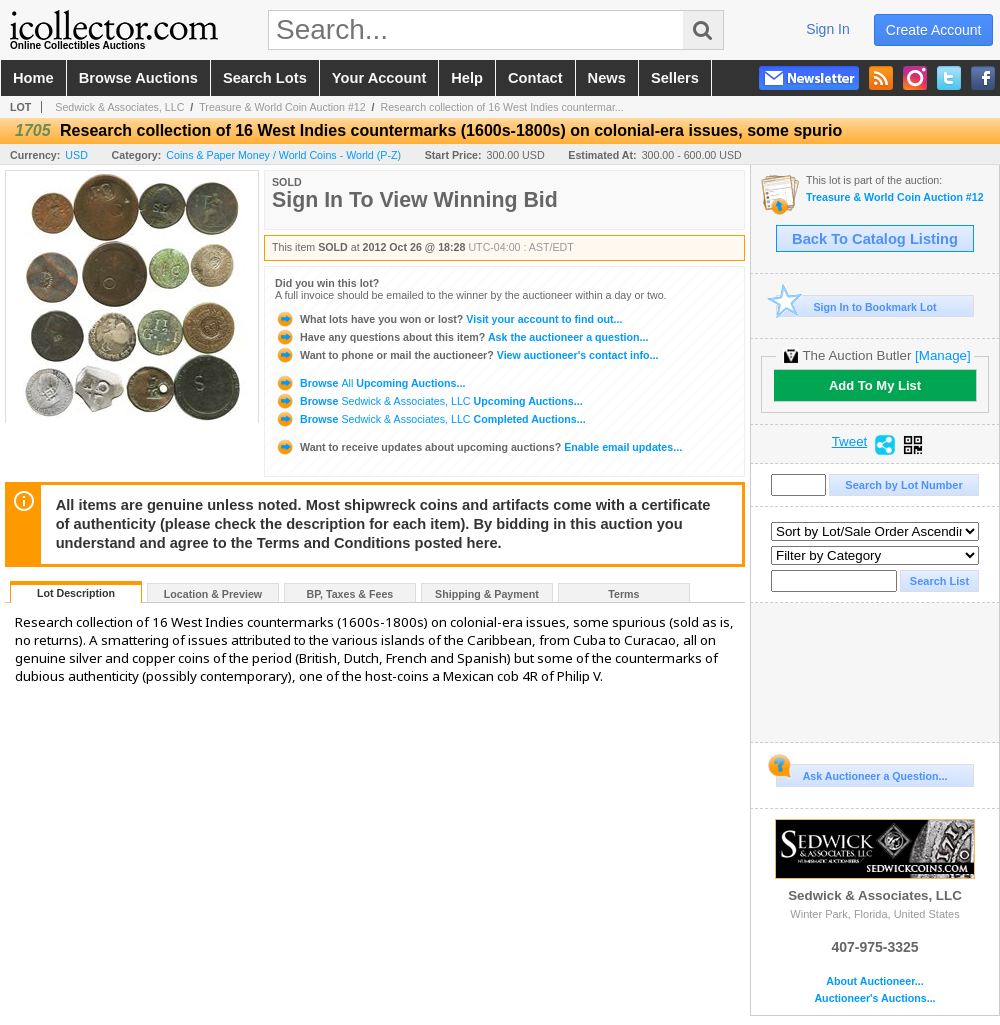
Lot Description (76, 593)
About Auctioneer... (874, 981)
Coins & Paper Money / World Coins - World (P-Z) (283, 155)
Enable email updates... (478, 447)
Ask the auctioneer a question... (461, 337)
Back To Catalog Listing (875, 239)
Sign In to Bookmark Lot (856, 306)
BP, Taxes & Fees (350, 594)
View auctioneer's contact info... (466, 355)
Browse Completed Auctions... (430, 419)
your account (379, 78)
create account (934, 30)
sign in (828, 29)
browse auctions (138, 78)
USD (76, 155)
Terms (623, 594)
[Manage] (942, 355)
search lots (265, 78)
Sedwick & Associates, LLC (119, 107)
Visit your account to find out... (448, 319)
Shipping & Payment (487, 594)
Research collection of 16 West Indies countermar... (501, 107)
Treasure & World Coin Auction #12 (282, 107)
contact (535, 78)
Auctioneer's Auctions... (874, 998)
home (33, 78)
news (607, 78)
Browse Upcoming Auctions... (370, 383)
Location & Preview (213, 594)
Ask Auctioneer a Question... (861, 773)
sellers (675, 78)
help (467, 78)
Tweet (850, 442)
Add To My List (875, 385)
